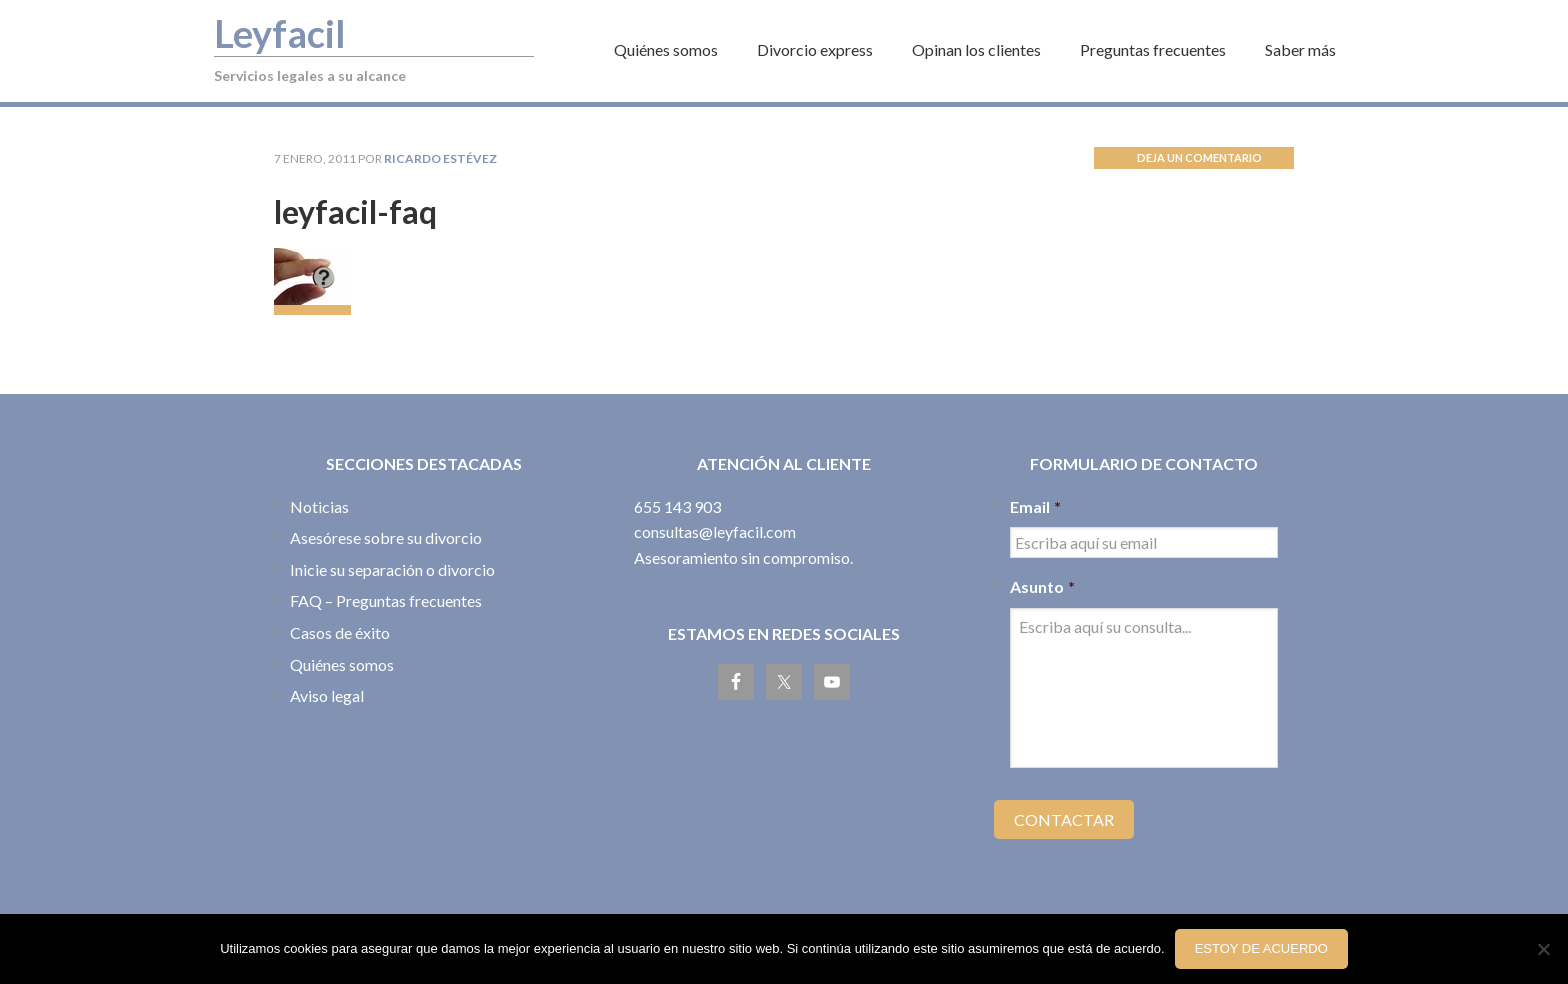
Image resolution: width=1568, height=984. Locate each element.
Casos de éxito (340, 632)
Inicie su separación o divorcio (392, 569)
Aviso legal (327, 695)
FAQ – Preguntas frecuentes (386, 600)
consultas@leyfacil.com (715, 531)
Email (1035, 506)
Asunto (1042, 586)
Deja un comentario (1199, 157)
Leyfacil (280, 33)
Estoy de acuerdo (1261, 948)
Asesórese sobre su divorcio (386, 537)
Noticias (319, 506)
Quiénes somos (342, 664)
